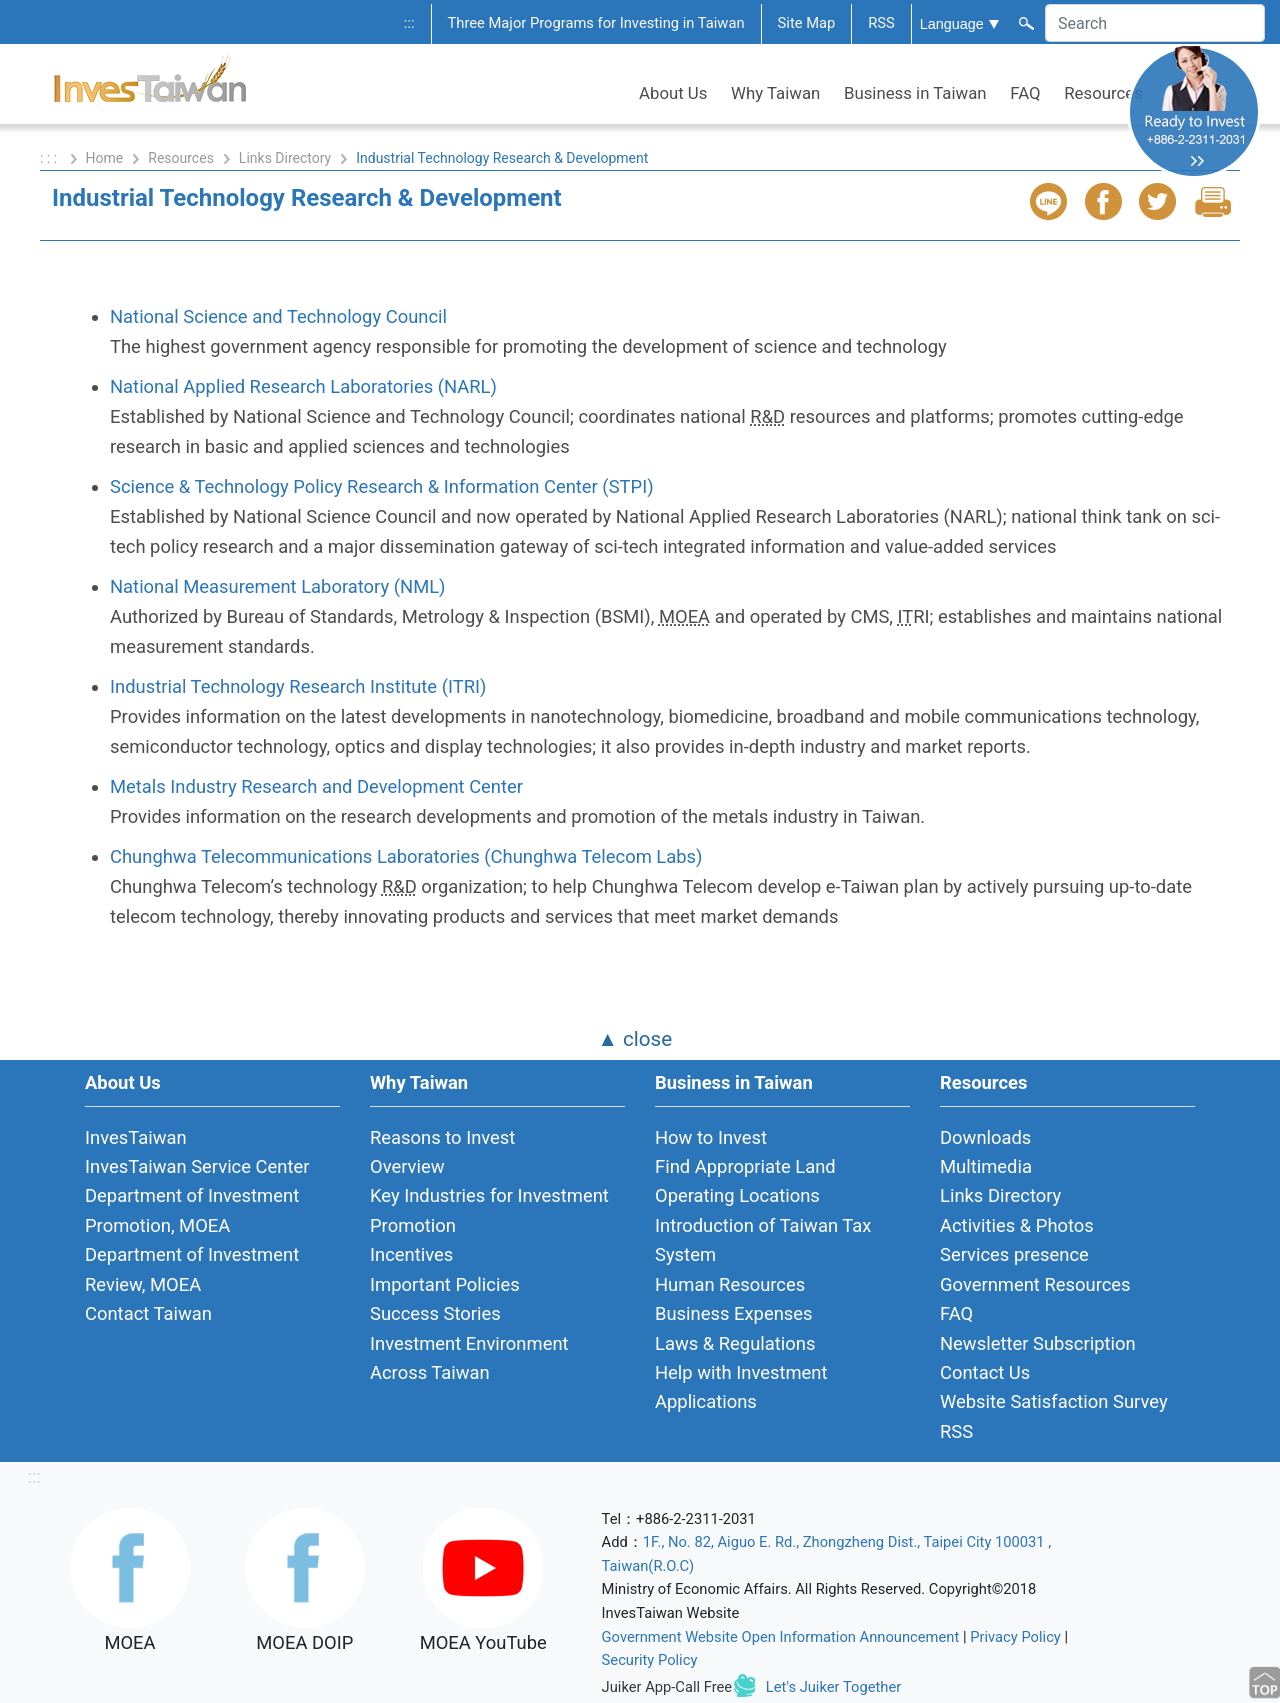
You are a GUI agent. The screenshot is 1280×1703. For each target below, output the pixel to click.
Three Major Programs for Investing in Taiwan (596, 23)
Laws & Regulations (735, 1343)
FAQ (1025, 93)
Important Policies (445, 1284)
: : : (50, 158)
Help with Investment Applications (741, 1387)
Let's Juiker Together (833, 1687)
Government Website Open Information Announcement (781, 1637)
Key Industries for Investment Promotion (489, 1210)
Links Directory (285, 158)
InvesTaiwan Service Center (197, 1166)
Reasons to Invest (442, 1137)
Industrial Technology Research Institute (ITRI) (298, 686)
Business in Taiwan (915, 93)
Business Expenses (734, 1313)
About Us (673, 93)
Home (105, 158)
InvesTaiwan (136, 1137)
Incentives (411, 1254)
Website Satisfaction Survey (1054, 1401)
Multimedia (986, 1166)
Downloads (985, 1137)
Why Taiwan (775, 93)
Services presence (1014, 1254)
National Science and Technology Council (278, 316)
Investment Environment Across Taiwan (469, 1358)
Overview (407, 1166)
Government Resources (1035, 1284)
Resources (1103, 93)
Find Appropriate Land (745, 1166)
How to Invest (711, 1137)
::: (409, 23)
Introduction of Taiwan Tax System (763, 1240)
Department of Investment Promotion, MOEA (192, 1210)
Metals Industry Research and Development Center (316, 786)
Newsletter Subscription (1038, 1343)
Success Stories (435, 1313)
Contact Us (985, 1372)
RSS (881, 23)
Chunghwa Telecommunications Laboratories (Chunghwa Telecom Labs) (406, 856)
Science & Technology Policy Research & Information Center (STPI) (382, 486)
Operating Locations (737, 1195)
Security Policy (650, 1660)
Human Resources (730, 1284)
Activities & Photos (1017, 1225)
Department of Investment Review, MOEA (192, 1269)
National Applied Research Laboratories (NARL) (303, 386)
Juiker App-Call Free (667, 1687)
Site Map (807, 23)
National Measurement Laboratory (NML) (278, 586)
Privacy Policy (1015, 1637)
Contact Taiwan (148, 1313)
